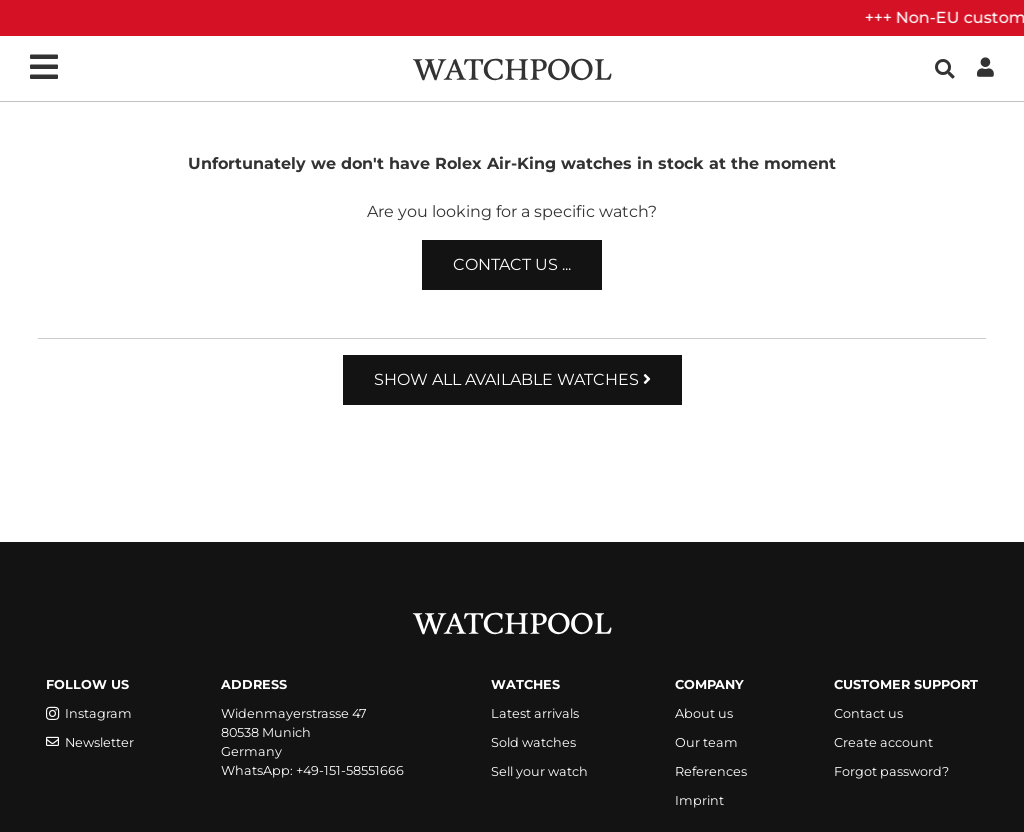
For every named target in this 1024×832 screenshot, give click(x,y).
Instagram (89, 713)
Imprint (699, 800)
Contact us (868, 713)
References (711, 771)
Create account (883, 742)
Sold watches (533, 742)
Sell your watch (539, 771)
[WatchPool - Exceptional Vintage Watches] (512, 67)
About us (704, 713)
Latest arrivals (535, 713)
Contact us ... (512, 264)
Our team (706, 742)
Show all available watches (512, 379)
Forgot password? (891, 771)
